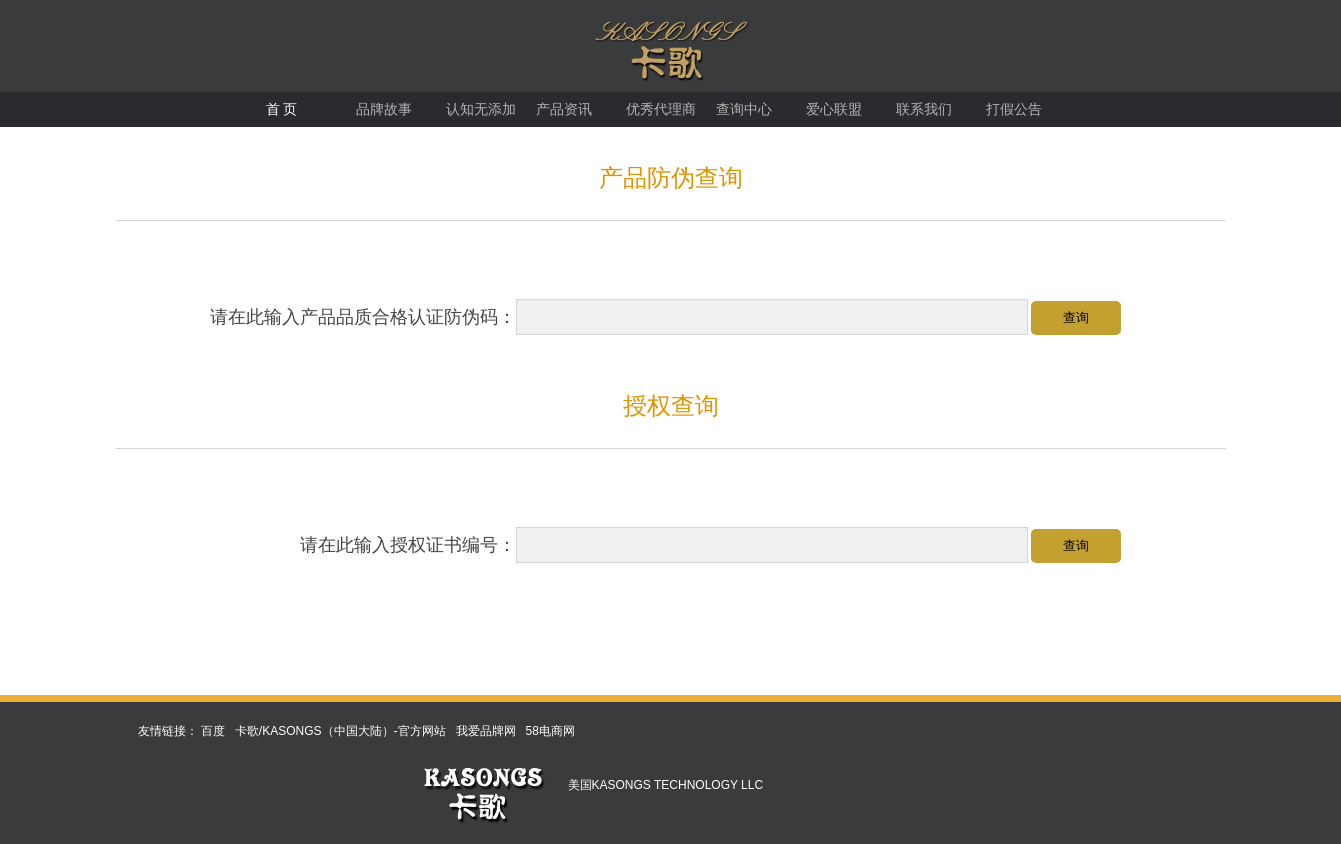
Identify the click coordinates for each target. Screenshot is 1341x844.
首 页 (282, 109)
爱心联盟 (834, 109)
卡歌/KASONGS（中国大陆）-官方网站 (340, 731)
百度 (213, 731)
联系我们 (924, 109)
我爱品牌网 (486, 731)
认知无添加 (481, 109)
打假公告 (1014, 109)
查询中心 (744, 109)
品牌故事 (384, 109)
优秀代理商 (661, 109)
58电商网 (550, 731)
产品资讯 (564, 109)
